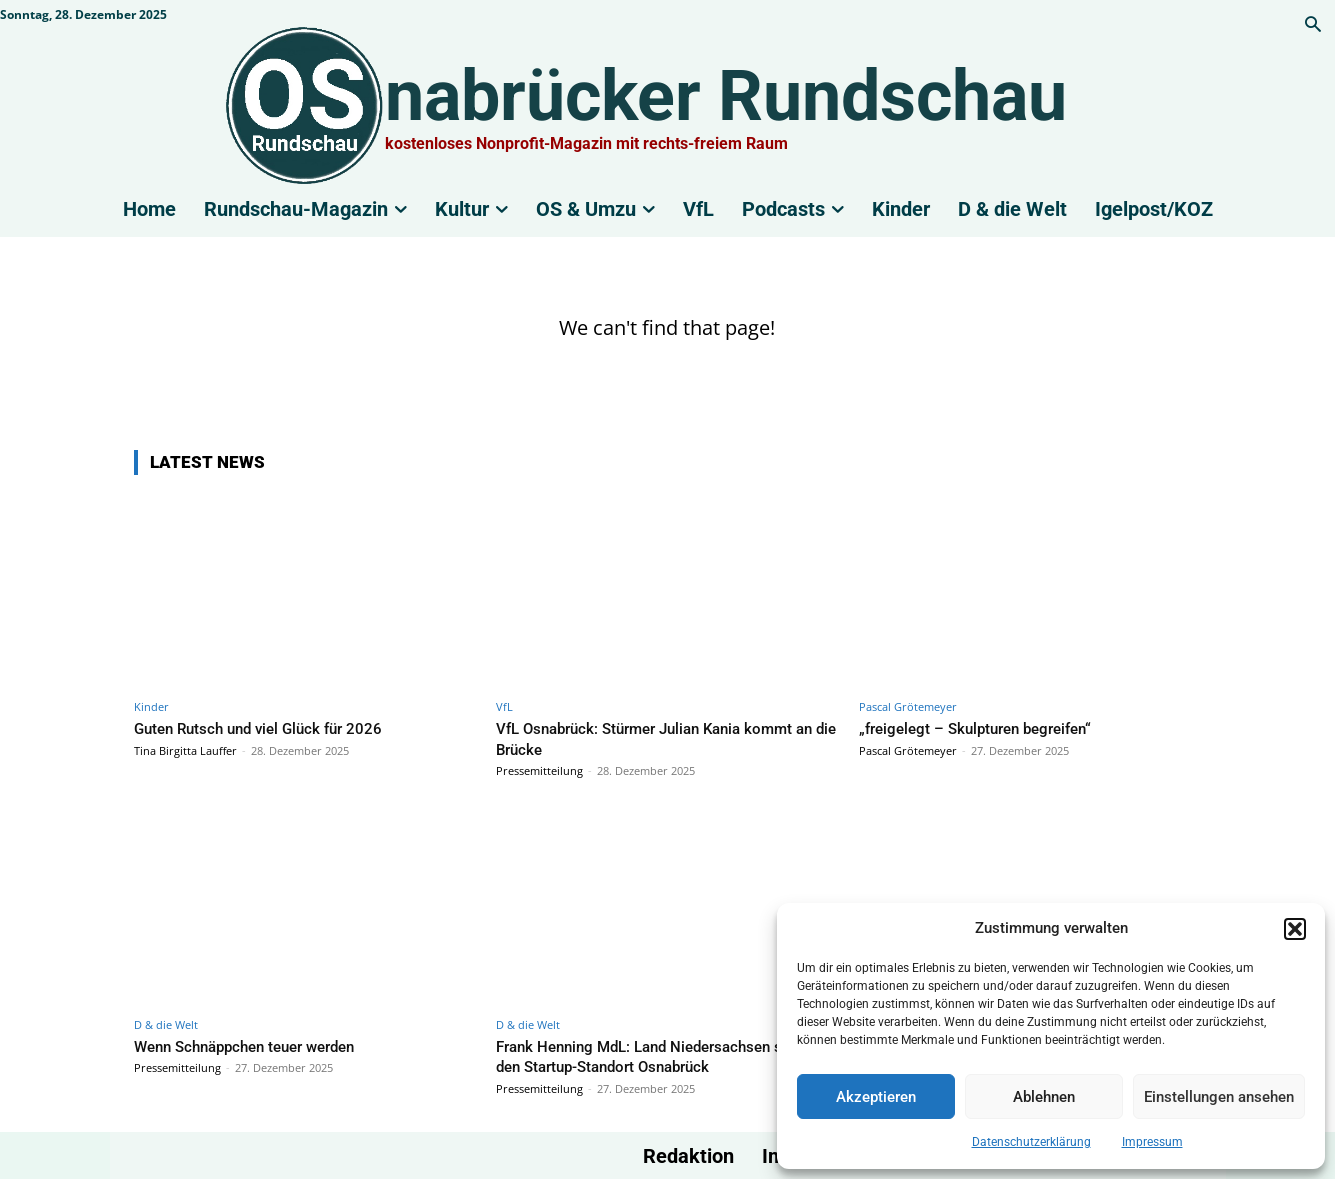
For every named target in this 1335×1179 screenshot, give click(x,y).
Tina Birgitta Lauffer (185, 750)
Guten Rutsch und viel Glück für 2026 (273, 728)
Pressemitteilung (539, 770)
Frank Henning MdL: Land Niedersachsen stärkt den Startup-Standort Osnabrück (650, 1055)
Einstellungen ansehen (1219, 1097)
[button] (1295, 929)
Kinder (151, 706)
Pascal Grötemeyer (908, 706)
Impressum (1152, 1142)
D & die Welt (166, 1023)
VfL (504, 706)
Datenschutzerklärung (1031, 1142)
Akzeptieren (876, 1097)
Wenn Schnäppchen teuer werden (259, 1045)
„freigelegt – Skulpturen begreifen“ (989, 728)
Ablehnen (1044, 1097)
